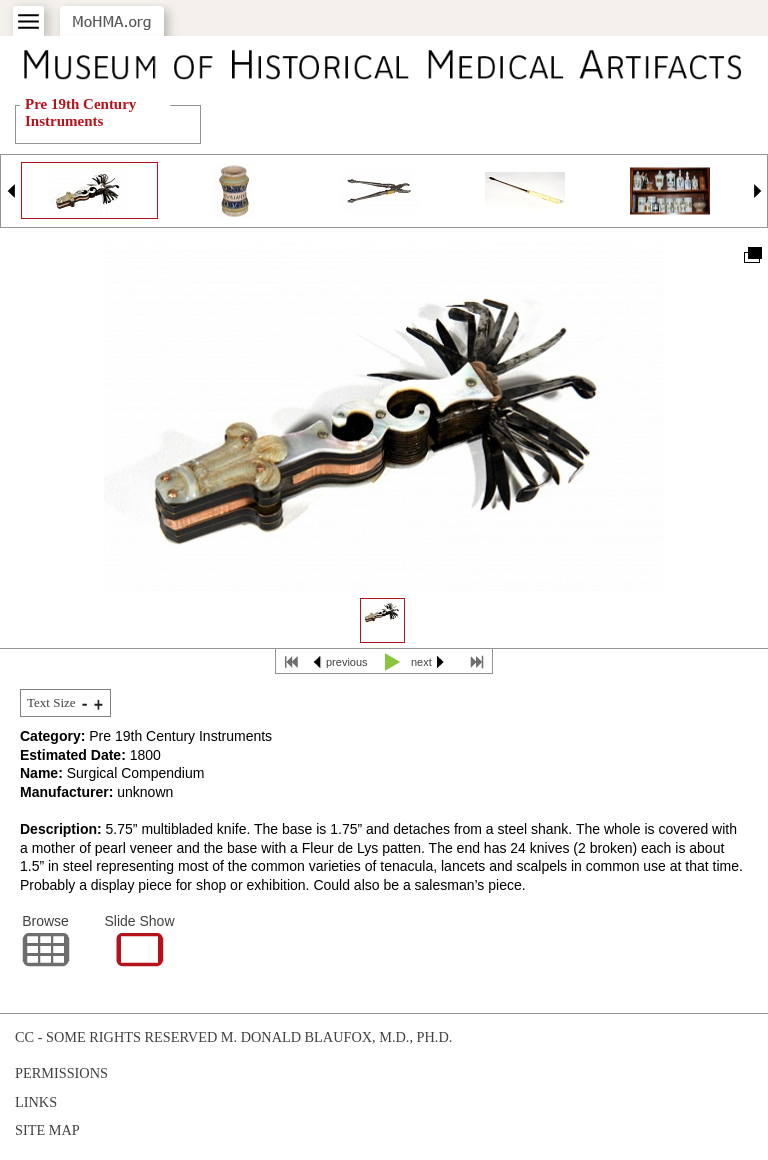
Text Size (51, 702)
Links (36, 1102)
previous (347, 662)
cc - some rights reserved (116, 1037)
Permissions (61, 1073)
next (421, 662)
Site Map (47, 1130)
